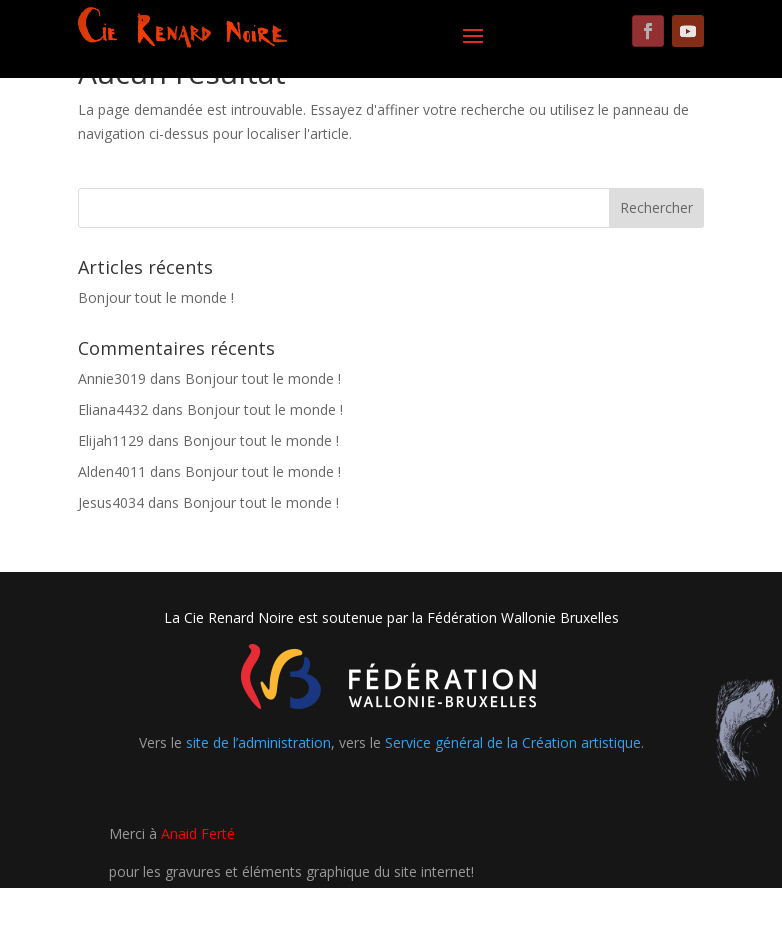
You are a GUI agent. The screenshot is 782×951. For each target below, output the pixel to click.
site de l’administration (258, 742)
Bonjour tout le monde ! (156, 297)
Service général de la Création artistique (513, 742)
